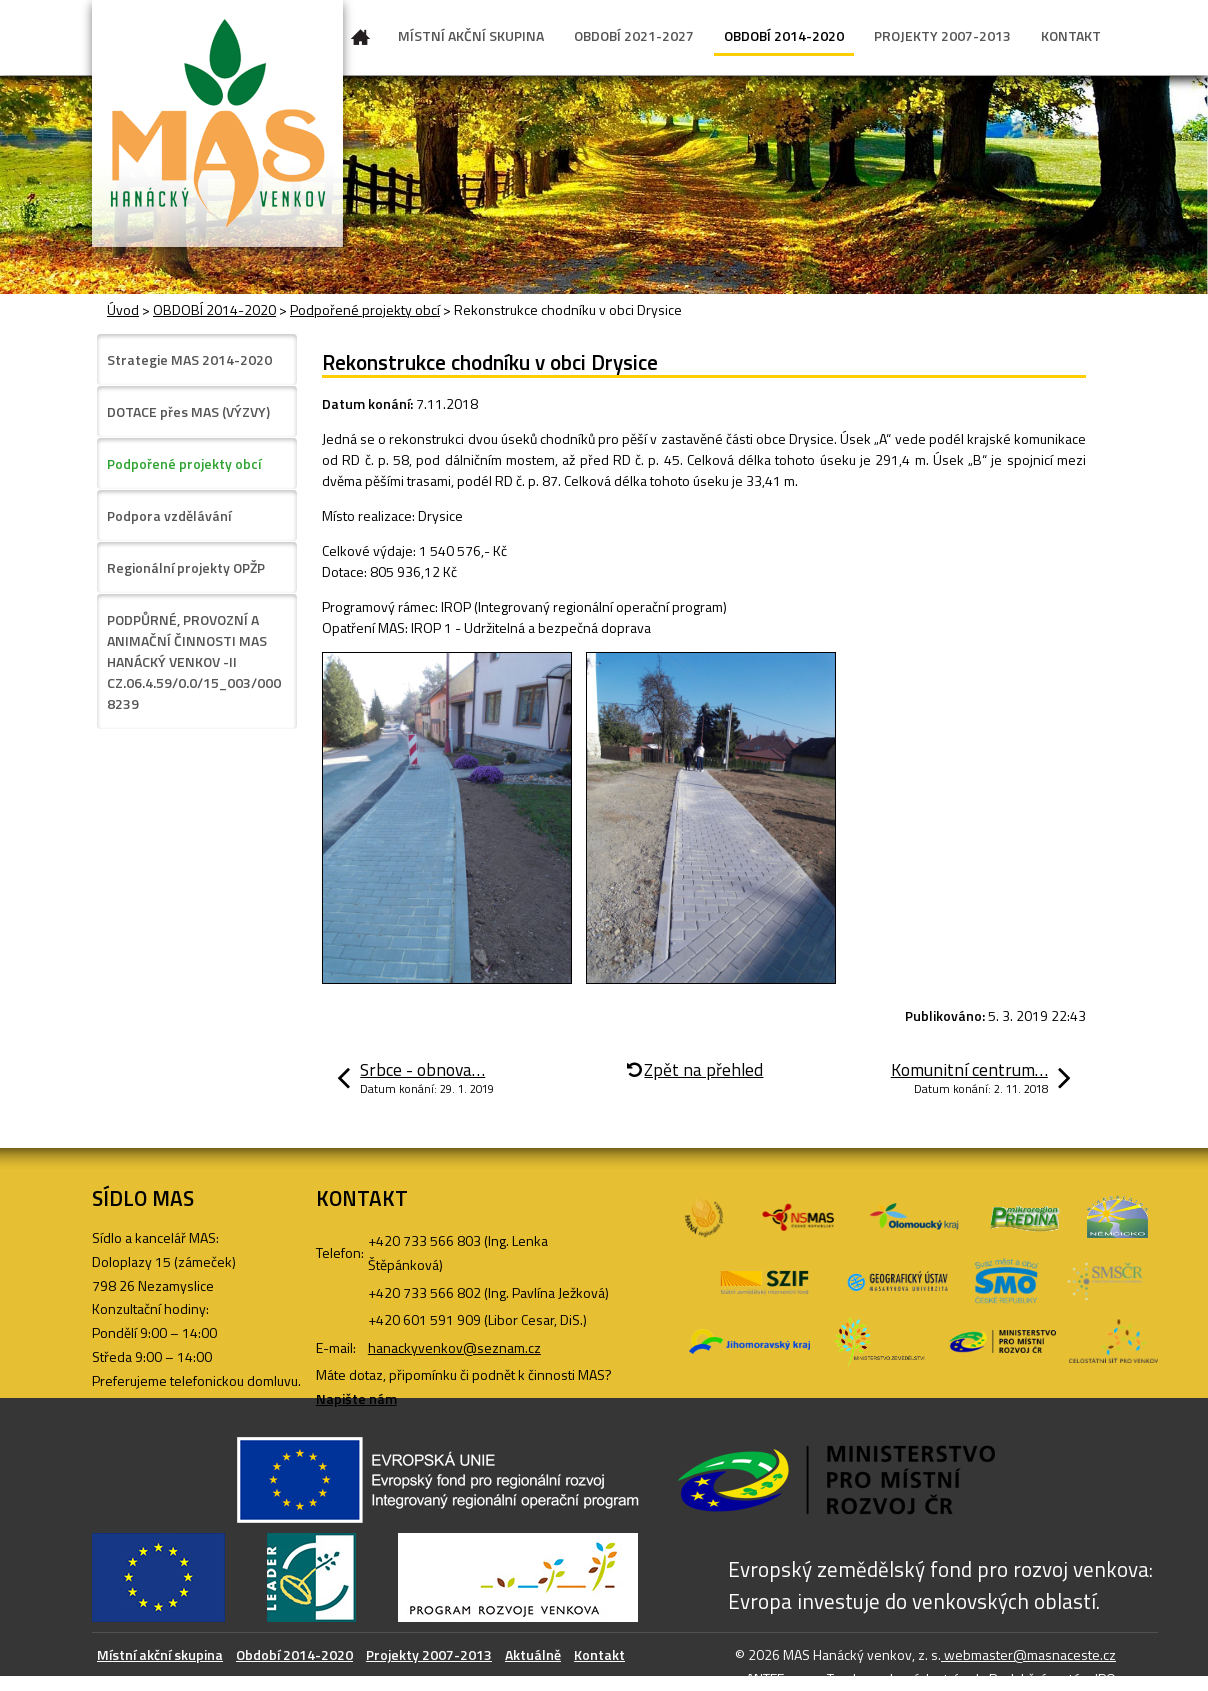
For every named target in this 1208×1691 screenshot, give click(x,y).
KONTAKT (1071, 35)
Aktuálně (533, 1654)
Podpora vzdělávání (169, 515)
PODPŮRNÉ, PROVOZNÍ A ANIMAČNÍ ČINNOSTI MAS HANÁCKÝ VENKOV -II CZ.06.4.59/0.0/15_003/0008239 (194, 661)
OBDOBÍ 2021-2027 (634, 35)
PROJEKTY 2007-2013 (942, 35)
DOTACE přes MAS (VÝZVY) (188, 411)
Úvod (361, 41)
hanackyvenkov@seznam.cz (454, 1347)
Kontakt (599, 1654)
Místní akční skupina (160, 1654)
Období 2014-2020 (294, 1654)
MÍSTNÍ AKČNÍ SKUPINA (471, 35)
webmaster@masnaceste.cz (1028, 1654)
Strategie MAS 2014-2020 (189, 359)
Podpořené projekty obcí (365, 309)
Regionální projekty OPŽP (186, 567)
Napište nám (356, 1398)
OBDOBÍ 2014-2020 (784, 35)
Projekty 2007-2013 (429, 1654)
